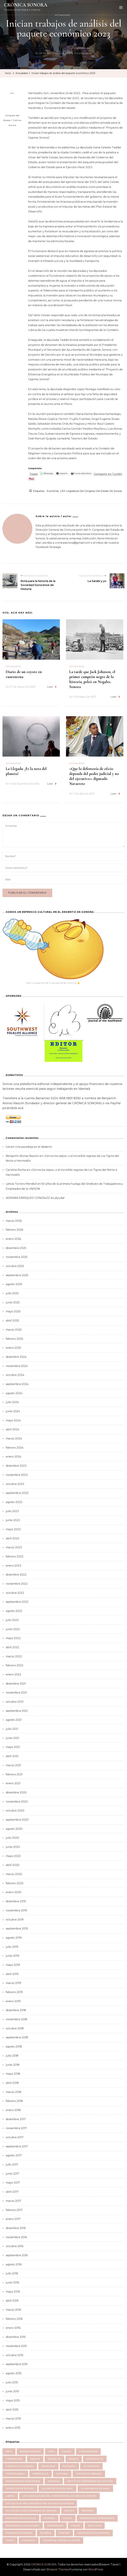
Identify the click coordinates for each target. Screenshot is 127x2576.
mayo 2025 (13, 1311)
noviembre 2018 (16, 2019)
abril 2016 (12, 2300)
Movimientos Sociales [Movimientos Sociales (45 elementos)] (21, 2518)
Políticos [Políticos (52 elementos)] (94, 2525)
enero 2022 (13, 1674)
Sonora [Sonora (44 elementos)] (64, 2533)
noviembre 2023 (17, 1474)
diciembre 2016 (16, 2228)
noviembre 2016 (16, 2237)
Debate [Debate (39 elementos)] (35, 2459)
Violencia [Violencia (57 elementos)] (28, 2540)
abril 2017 (12, 2191)
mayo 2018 (13, 2073)
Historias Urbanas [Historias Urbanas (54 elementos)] (89, 2473)
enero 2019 (13, 2001)
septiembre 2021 (17, 1710)
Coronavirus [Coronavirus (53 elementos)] (88, 2451)
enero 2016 (13, 2327)
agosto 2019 (14, 1937)
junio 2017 (12, 2173)
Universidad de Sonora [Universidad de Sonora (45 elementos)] (93, 2533)
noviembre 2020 (17, 1801)
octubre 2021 (14, 1701)
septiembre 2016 (17, 2255)
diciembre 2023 (16, 1465)
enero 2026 (13, 1238)
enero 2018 (13, 2110)
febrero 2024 (14, 1447)
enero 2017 (13, 2219)
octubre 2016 (14, 2246)
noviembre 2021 (16, 1692)
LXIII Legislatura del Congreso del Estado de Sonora (91, 491)
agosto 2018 (14, 2046)
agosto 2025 (14, 1284)
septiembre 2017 (17, 2146)
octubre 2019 (14, 1919)
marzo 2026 (14, 1220)
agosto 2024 (14, 1393)
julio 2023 (12, 1511)
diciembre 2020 (16, 1792)
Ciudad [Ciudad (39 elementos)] (66, 2451)
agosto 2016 (13, 2264)
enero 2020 (13, 1892)
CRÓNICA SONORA (25, 5)
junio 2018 (12, 2064)
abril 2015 (12, 2409)
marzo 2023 (14, 1547)
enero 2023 (13, 1565)
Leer (52, 687)
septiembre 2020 (17, 1819)
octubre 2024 (15, 1375)
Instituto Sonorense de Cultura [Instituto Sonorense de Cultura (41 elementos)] (90, 2481)
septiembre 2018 (17, 2037)
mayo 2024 (13, 1420)
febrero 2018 (14, 2101)
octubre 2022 (15, 1592)
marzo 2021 (13, 1765)
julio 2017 (12, 2164)
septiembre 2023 (17, 1493)
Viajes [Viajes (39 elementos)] (10, 2540)
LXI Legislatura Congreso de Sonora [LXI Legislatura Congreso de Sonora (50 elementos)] (31, 2510)
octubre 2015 (14, 2355)
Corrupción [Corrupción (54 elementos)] (14, 2459)
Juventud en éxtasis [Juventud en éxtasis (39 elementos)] (20, 2488)
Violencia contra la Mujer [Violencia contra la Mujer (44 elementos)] (61, 2540)
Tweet (33, 473)
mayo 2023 (13, 1529)
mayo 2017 (13, 2182)
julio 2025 (12, 1293)
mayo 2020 (13, 1856)
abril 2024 (12, 1429)
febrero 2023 (14, 1556)
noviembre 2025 (16, 1257)
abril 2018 (12, 2082)
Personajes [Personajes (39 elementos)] (55, 2525)
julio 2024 (12, 1402)
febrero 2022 (14, 1665)
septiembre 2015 (17, 2364)
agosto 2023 (14, 1502)
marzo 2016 (13, 2309)
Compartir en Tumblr (108, 473)
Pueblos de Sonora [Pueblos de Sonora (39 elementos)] (19, 2533)
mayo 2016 (13, 2291)
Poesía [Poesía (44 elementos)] (75, 2525)
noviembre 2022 (17, 1583)
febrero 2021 (14, 1774)
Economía (52, 491)
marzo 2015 (13, 2418)
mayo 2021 (13, 1747)
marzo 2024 (14, 1438)
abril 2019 (12, 1974)
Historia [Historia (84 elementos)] (62, 2473)
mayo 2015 (13, 2400)
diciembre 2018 (16, 2010)
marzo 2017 (13, 2200)
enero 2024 (13, 1456)
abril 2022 (12, 1647)
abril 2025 (12, 1320)
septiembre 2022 (17, 1601)
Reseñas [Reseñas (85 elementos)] (45, 2533)
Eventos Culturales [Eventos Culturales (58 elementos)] (20, 2466)
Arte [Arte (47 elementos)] (9, 2451)
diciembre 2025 (16, 1248)
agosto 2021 (14, 1719)
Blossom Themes (57, 2569)
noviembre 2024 (17, 1366)
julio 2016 (12, 2273)
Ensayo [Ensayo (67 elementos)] (74, 2459)
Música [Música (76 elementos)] (67, 2518)
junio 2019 (12, 1955)
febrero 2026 (14, 1229)
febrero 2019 (14, 1992)
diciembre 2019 (16, 1901)
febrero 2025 (14, 1338)
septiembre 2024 (17, 1384)
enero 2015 (13, 2427)
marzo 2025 (14, 1329)
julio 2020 (12, 1837)
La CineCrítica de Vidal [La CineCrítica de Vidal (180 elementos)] (57, 2488)
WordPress (95, 2569)
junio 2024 (13, 1411)
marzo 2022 (14, 1656)
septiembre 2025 (17, 1275)
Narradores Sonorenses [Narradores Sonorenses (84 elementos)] (97, 2518)
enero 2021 (13, 1783)
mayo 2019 (13, 1964)
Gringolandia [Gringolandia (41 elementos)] (15, 2473)
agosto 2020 (14, 1828)
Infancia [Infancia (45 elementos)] (54, 2481)
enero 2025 (13, 1347)
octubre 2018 (15, 2028)
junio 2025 (13, 1302)
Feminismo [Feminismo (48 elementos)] (48, 2466)
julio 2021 (12, 1728)
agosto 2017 (14, 2155)
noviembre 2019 (16, 1910)
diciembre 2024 (16, 1356)
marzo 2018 (13, 2092)
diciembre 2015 (16, 2337)
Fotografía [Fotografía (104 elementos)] (91, 2466)
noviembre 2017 (16, 2128)
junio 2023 (13, 1520)
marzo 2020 (14, 1874)
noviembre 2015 (16, 2346)
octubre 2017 (14, 2137)
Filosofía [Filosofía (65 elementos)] (69, 2466)
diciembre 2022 (16, 1574)
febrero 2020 (14, 1883)
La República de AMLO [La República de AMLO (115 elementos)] (95, 2488)
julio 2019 (12, 1946)
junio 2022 (13, 1629)
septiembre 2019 (17, 1928)
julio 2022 (12, 1620)
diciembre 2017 (16, 2119)
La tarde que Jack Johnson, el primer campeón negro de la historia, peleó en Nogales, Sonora (92, 679)
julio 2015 (12, 2382)
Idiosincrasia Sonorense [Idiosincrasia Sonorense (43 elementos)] (23, 2481)
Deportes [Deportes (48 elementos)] (54, 2459)
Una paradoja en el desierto (33, 1146)
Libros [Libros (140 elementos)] (10, 2496)
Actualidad (62, 15)
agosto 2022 (14, 1611)
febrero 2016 (14, 2318)
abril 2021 (12, 1756)
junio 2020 (13, 1846)
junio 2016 (12, 2282)
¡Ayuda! (59, 1197)
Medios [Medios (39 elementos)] (69, 2510)
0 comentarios (83, 53)
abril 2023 (12, 1538)
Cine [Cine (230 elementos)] (51, 2451)
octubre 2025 (15, 1266)
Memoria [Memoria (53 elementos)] (87, 2510)
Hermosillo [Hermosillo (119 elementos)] (40, 2473)
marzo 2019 (13, 1983)
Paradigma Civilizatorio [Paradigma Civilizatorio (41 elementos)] (23, 2525)
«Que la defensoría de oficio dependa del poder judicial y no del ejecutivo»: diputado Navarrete (94, 776)
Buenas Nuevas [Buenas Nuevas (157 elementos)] (30, 2451)
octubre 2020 (15, 1810)
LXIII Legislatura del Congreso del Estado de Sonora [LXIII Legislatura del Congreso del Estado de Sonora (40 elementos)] (59, 2496)
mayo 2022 (13, 1638)
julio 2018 (12, 2055)
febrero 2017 (14, 2210)
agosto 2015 (13, 2373)
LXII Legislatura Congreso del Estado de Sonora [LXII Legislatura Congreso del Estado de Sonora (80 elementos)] (40, 2503)
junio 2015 (12, 2391)
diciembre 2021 (16, 1683)
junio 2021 (12, 1738)
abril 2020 (12, 1865)
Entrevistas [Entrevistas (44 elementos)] (94, 2459)
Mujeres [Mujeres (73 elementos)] (49, 2518)
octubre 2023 (15, 1484)
